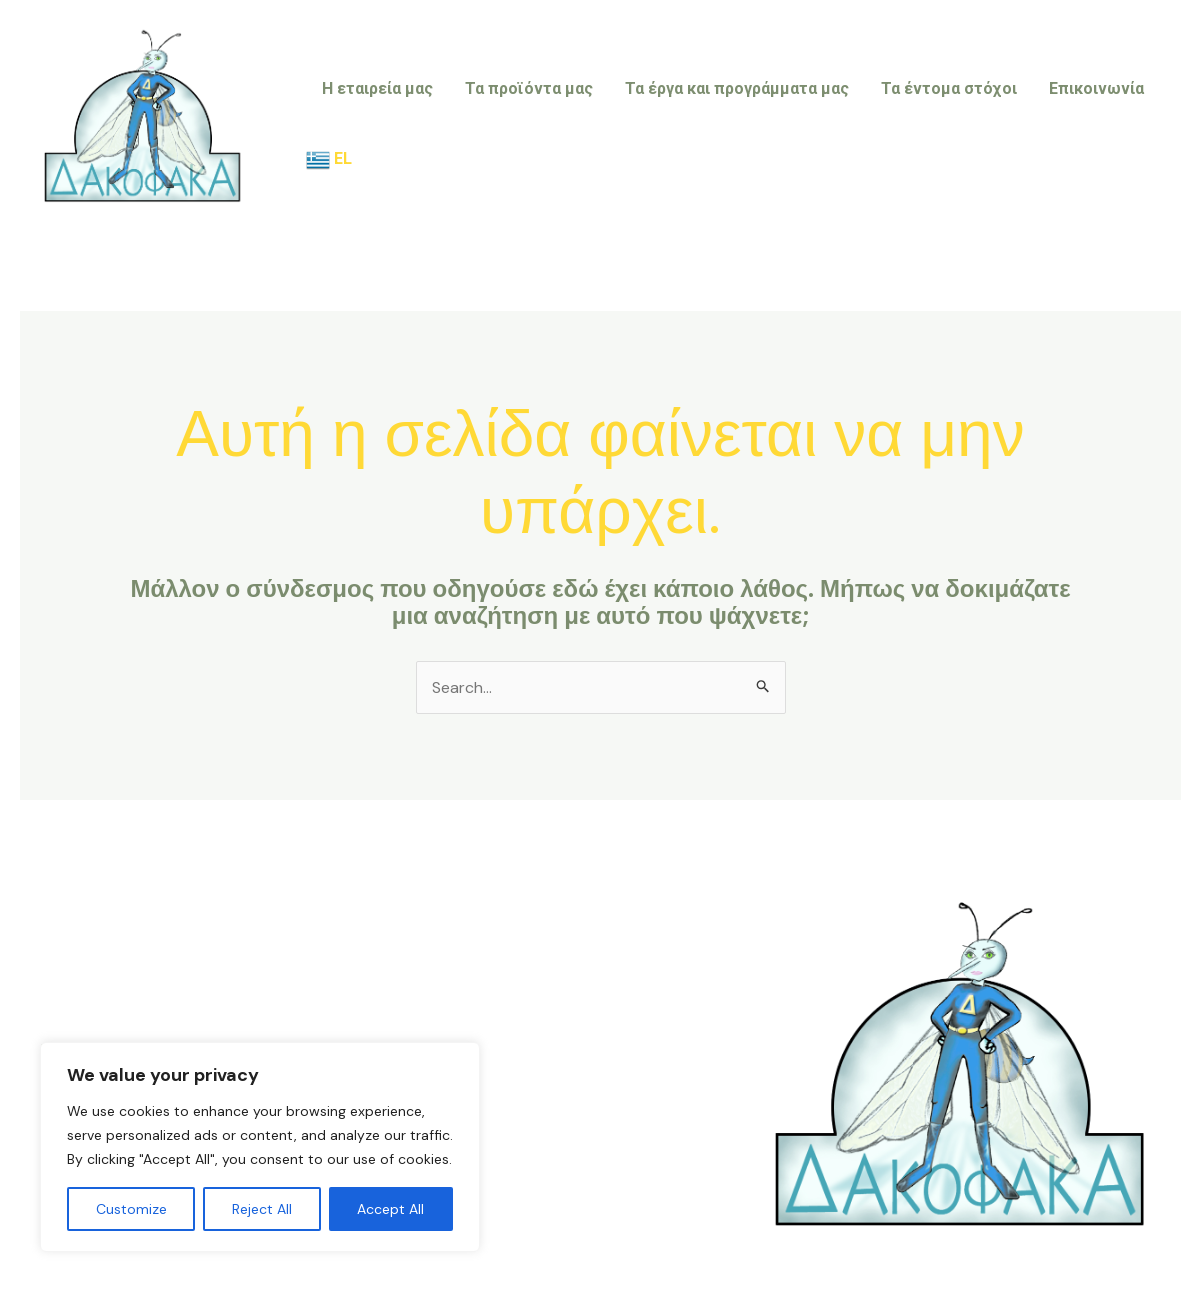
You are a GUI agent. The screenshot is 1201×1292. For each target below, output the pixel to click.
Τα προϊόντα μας (529, 88)
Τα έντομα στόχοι (949, 88)
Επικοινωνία (1096, 88)
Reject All (262, 1209)
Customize (131, 1209)
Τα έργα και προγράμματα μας (737, 88)
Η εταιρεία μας (377, 88)
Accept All (390, 1209)
